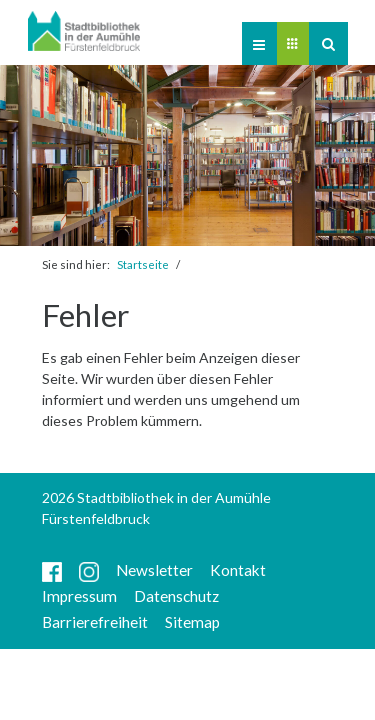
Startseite (143, 264)
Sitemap (192, 622)
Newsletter (154, 570)
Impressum (79, 596)
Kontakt (238, 570)
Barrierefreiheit (95, 622)
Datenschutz (176, 596)
